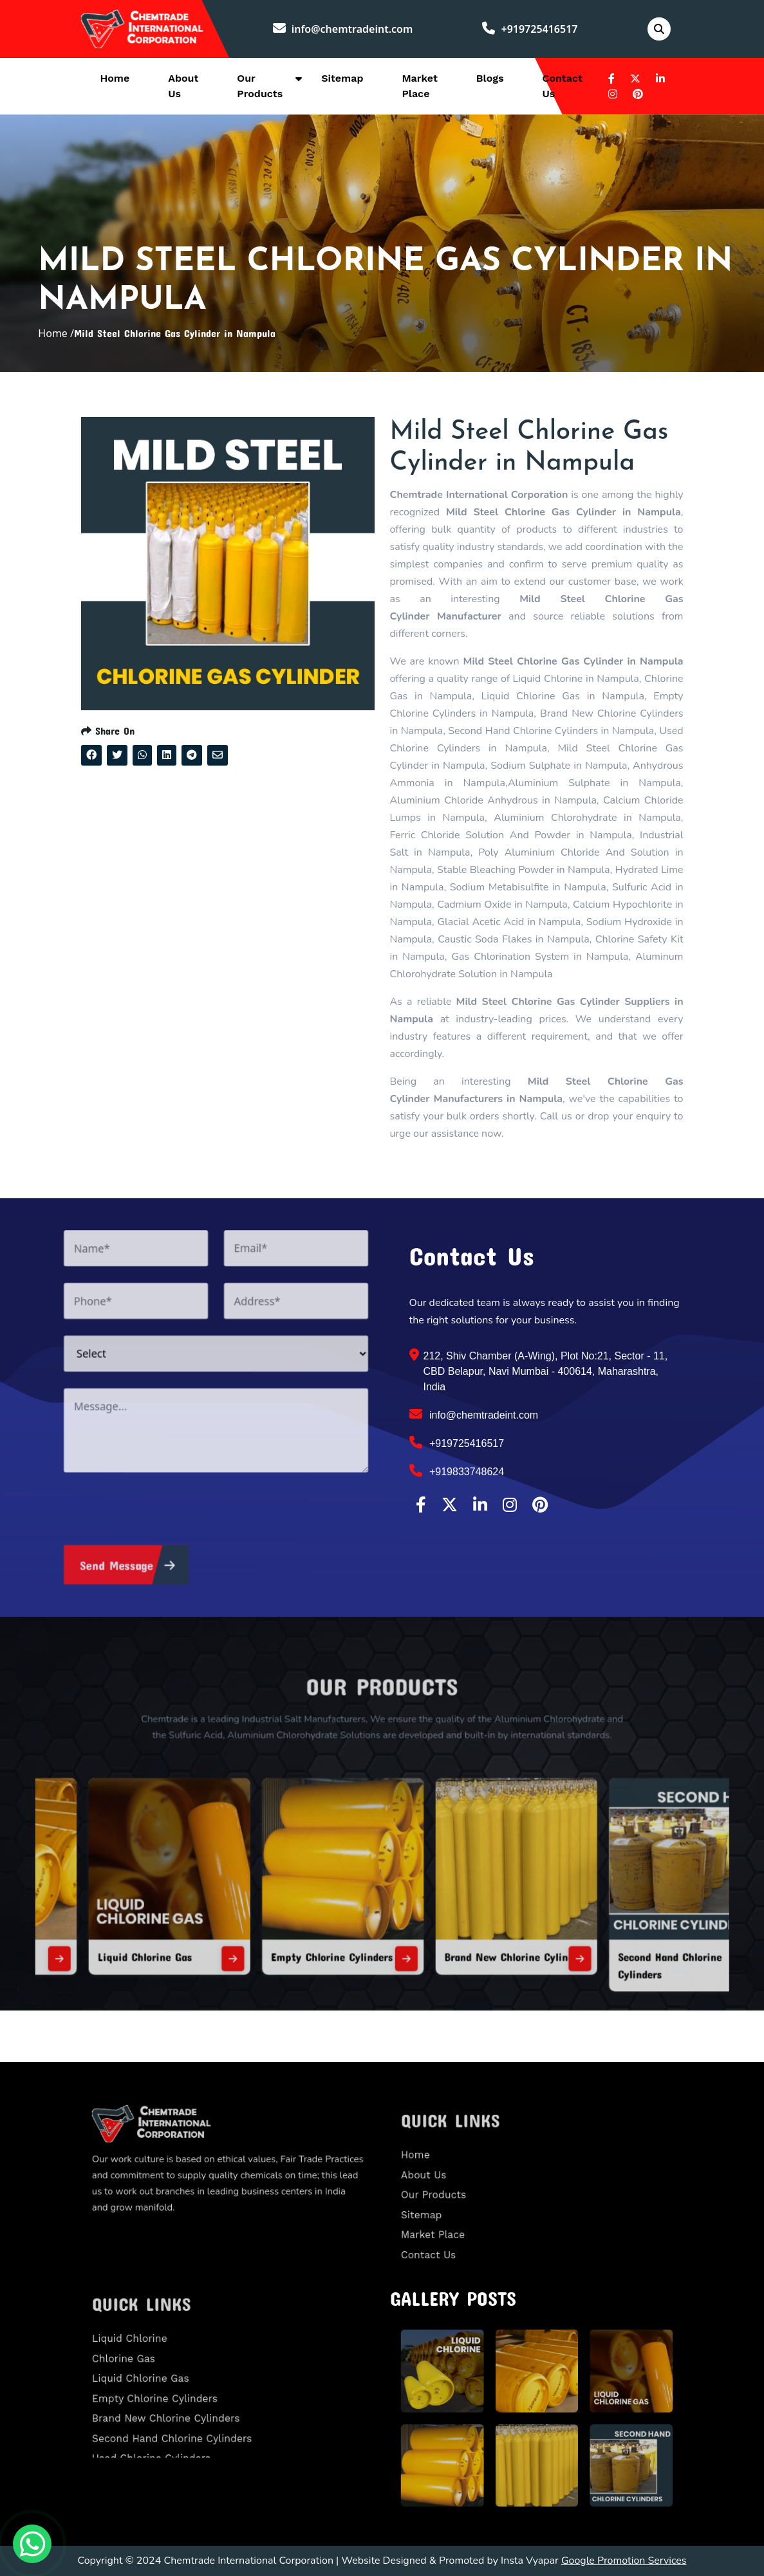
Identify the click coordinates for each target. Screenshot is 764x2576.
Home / (56, 333)
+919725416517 (529, 29)
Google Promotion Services (624, 2560)
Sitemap (342, 78)
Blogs (490, 78)
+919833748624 (457, 1470)
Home (115, 78)
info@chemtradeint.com (343, 29)
